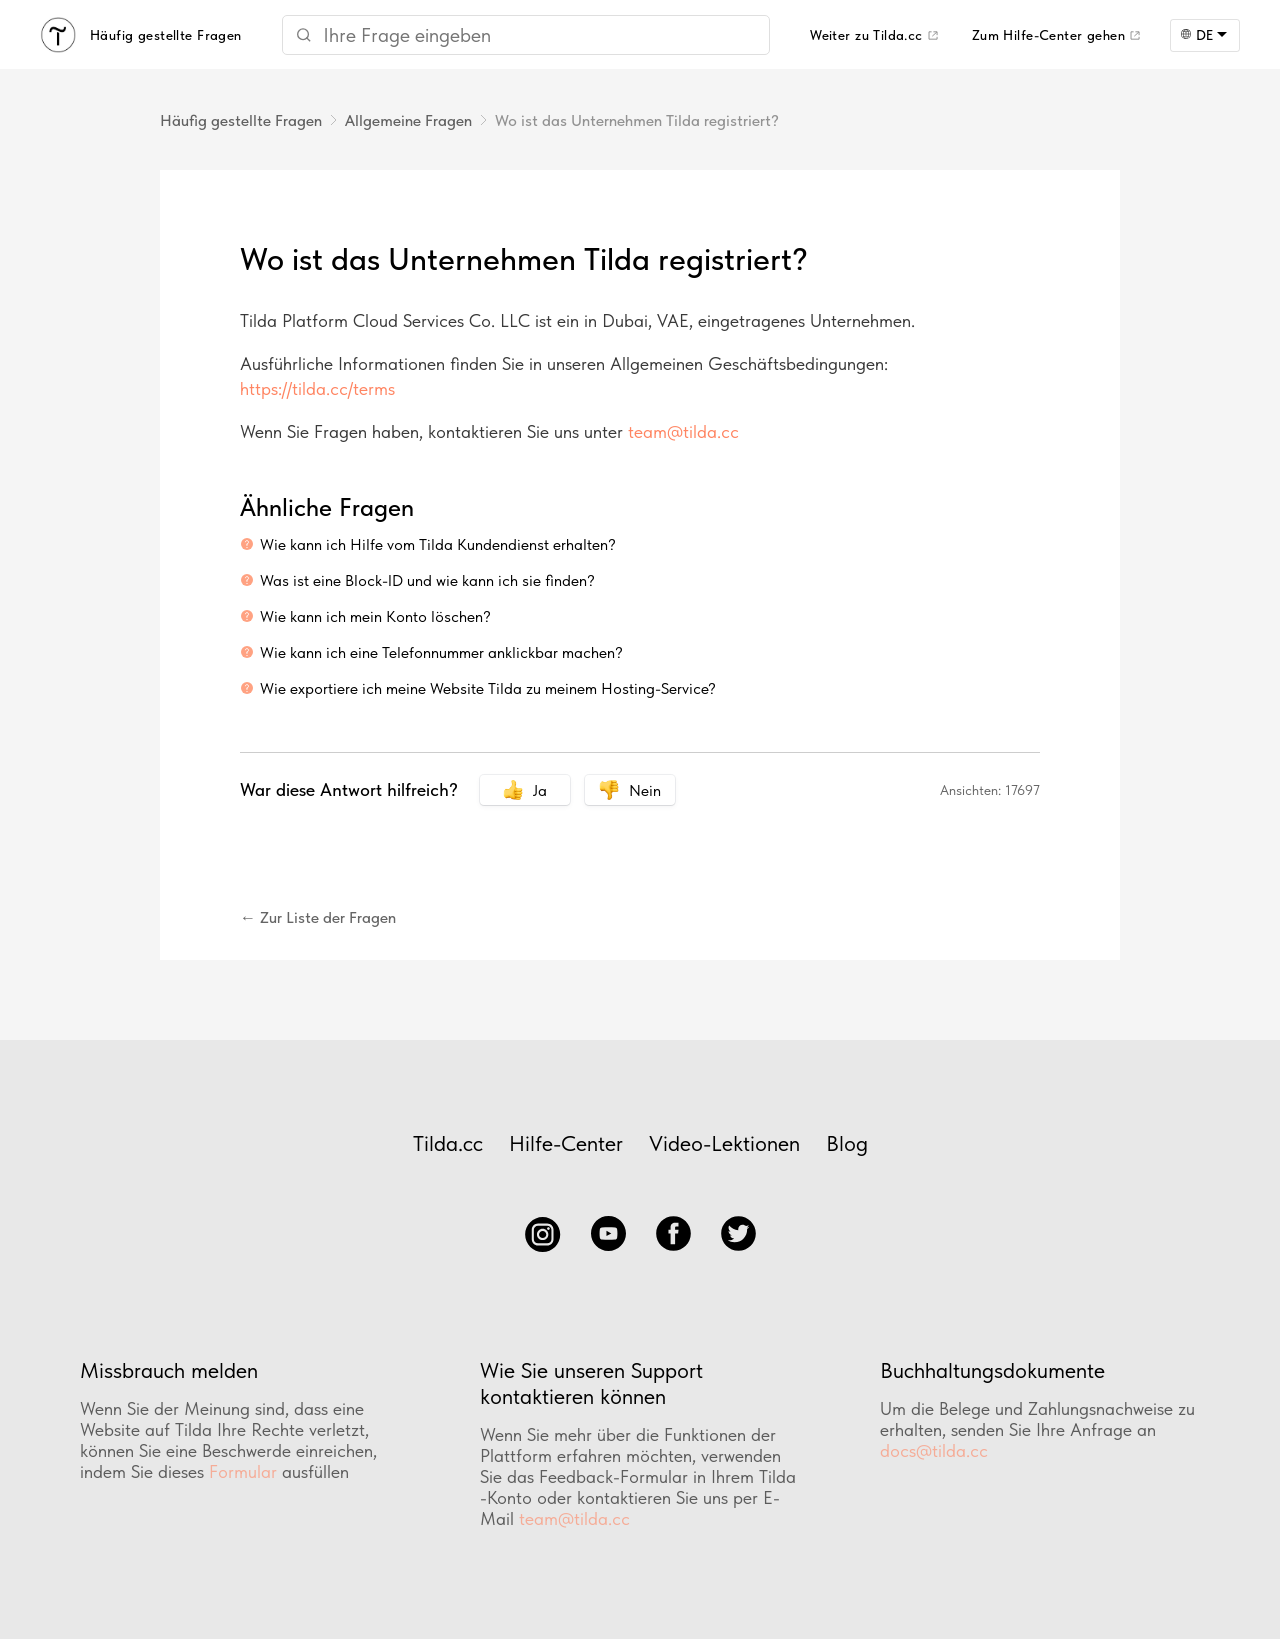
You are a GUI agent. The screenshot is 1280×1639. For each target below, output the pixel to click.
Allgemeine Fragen (408, 120)
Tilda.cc (448, 1143)
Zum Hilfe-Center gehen (1048, 35)
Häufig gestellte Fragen (241, 120)
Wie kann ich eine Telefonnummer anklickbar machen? (441, 652)
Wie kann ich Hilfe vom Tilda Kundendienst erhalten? (438, 544)
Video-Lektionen (724, 1143)
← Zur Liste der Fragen (318, 917)
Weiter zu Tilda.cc (866, 35)
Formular (243, 1471)
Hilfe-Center (566, 1143)
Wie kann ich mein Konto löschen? (375, 616)
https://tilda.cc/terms (317, 388)
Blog (847, 1143)
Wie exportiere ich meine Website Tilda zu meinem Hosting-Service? (488, 688)
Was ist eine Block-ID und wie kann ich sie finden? (427, 580)
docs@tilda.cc (934, 1450)
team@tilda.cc (683, 431)
